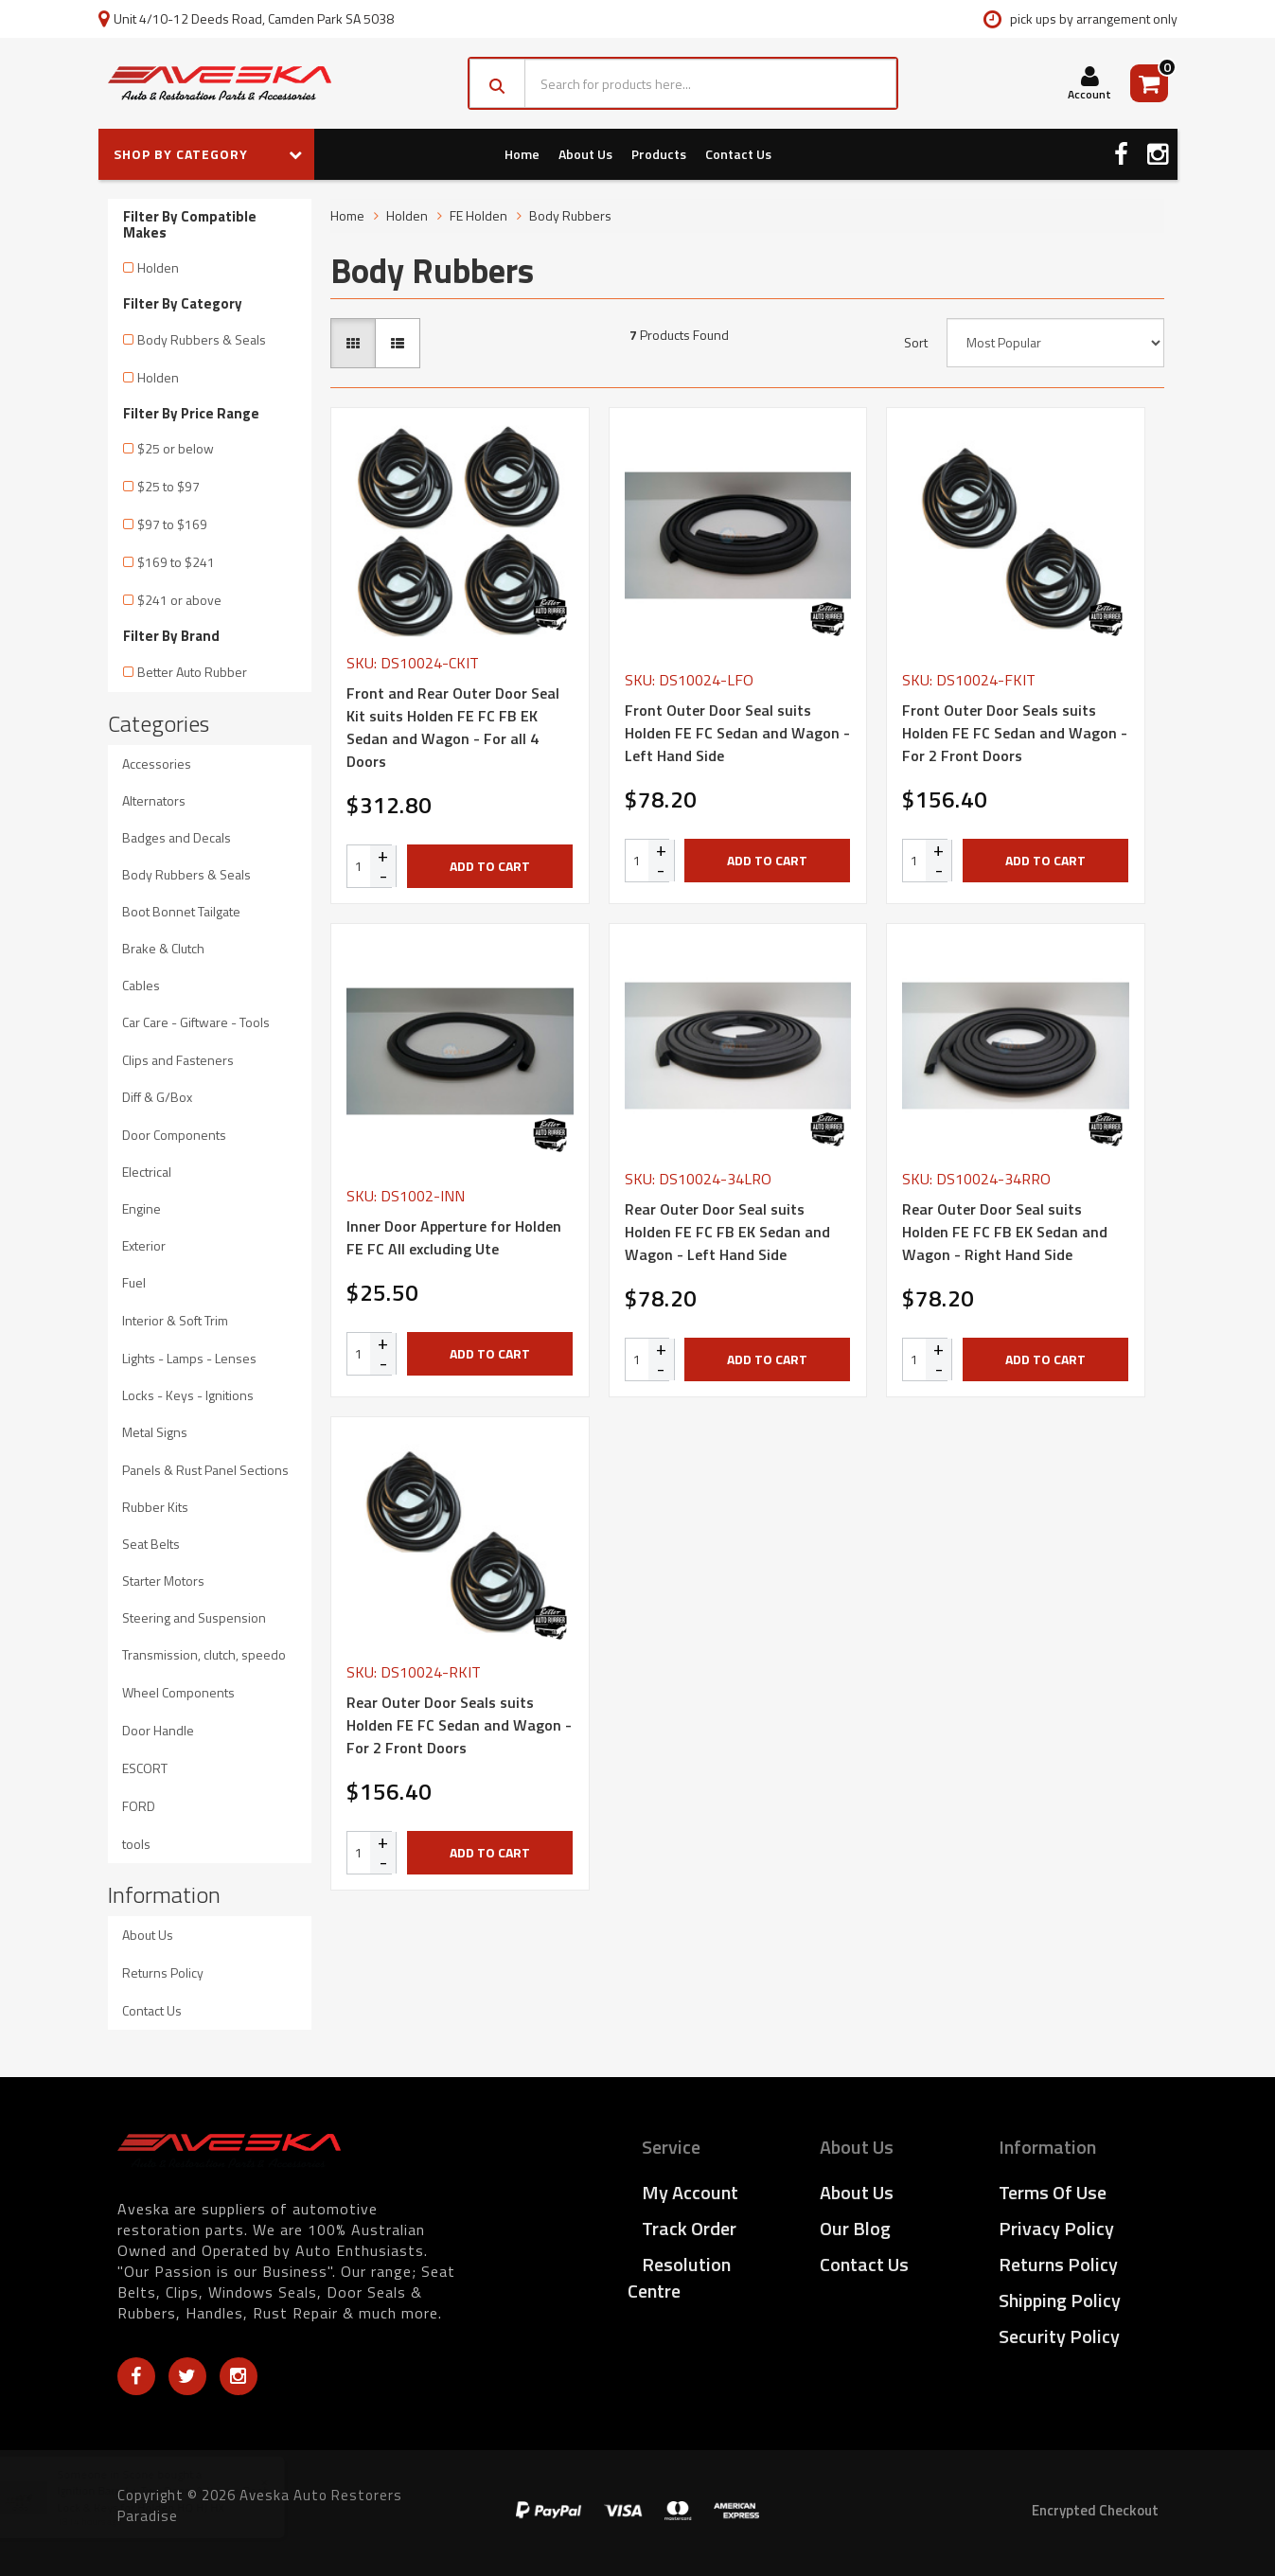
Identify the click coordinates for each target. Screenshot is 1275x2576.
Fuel (134, 1282)
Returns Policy (163, 1972)
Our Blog (855, 2228)
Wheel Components (178, 1692)
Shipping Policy (1060, 2300)
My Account (690, 2192)
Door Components (174, 1135)
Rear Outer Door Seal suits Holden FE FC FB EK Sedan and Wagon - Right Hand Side (1004, 1232)
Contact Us (738, 154)
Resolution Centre (679, 2277)
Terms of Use (1053, 2192)
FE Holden (478, 215)
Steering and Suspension (194, 1617)
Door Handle (158, 1730)
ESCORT (145, 1768)
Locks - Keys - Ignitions (188, 1395)
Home (522, 154)
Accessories (156, 763)
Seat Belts (151, 1544)
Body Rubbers (570, 215)
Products (658, 154)
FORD (138, 1806)
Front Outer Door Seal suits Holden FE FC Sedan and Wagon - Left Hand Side (737, 733)
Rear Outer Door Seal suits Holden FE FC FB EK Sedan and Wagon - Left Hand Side (727, 1232)
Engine (141, 1208)
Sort (916, 342)
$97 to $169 (172, 524)
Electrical (146, 1171)
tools (136, 1844)
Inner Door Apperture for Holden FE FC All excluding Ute (453, 1237)
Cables (141, 985)
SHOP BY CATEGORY (208, 154)
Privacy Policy (1056, 2228)
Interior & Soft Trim (175, 1320)
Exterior (144, 1245)
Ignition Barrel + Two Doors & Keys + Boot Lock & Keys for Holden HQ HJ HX (180, 2498)
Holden (158, 267)
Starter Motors (163, 1580)
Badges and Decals (176, 837)
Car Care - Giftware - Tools (196, 1022)
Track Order (689, 2228)
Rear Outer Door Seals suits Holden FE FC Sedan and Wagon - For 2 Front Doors (459, 1725)
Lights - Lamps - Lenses (189, 1358)
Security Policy (1059, 2336)
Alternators (154, 800)
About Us (585, 154)
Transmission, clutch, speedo (204, 1654)
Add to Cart (490, 866)
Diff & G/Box (157, 1097)
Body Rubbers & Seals (201, 339)
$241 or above (179, 600)
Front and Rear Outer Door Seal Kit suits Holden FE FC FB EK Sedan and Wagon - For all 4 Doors (452, 727)
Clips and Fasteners (178, 1060)
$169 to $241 (176, 562)
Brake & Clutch (163, 948)
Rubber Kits (155, 1507)
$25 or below (175, 448)
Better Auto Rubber (192, 672)
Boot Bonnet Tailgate (181, 911)
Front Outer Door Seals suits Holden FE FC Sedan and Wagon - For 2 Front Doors (1014, 733)
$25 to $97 (168, 486)
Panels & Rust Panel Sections (205, 1470)
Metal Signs (154, 1432)
